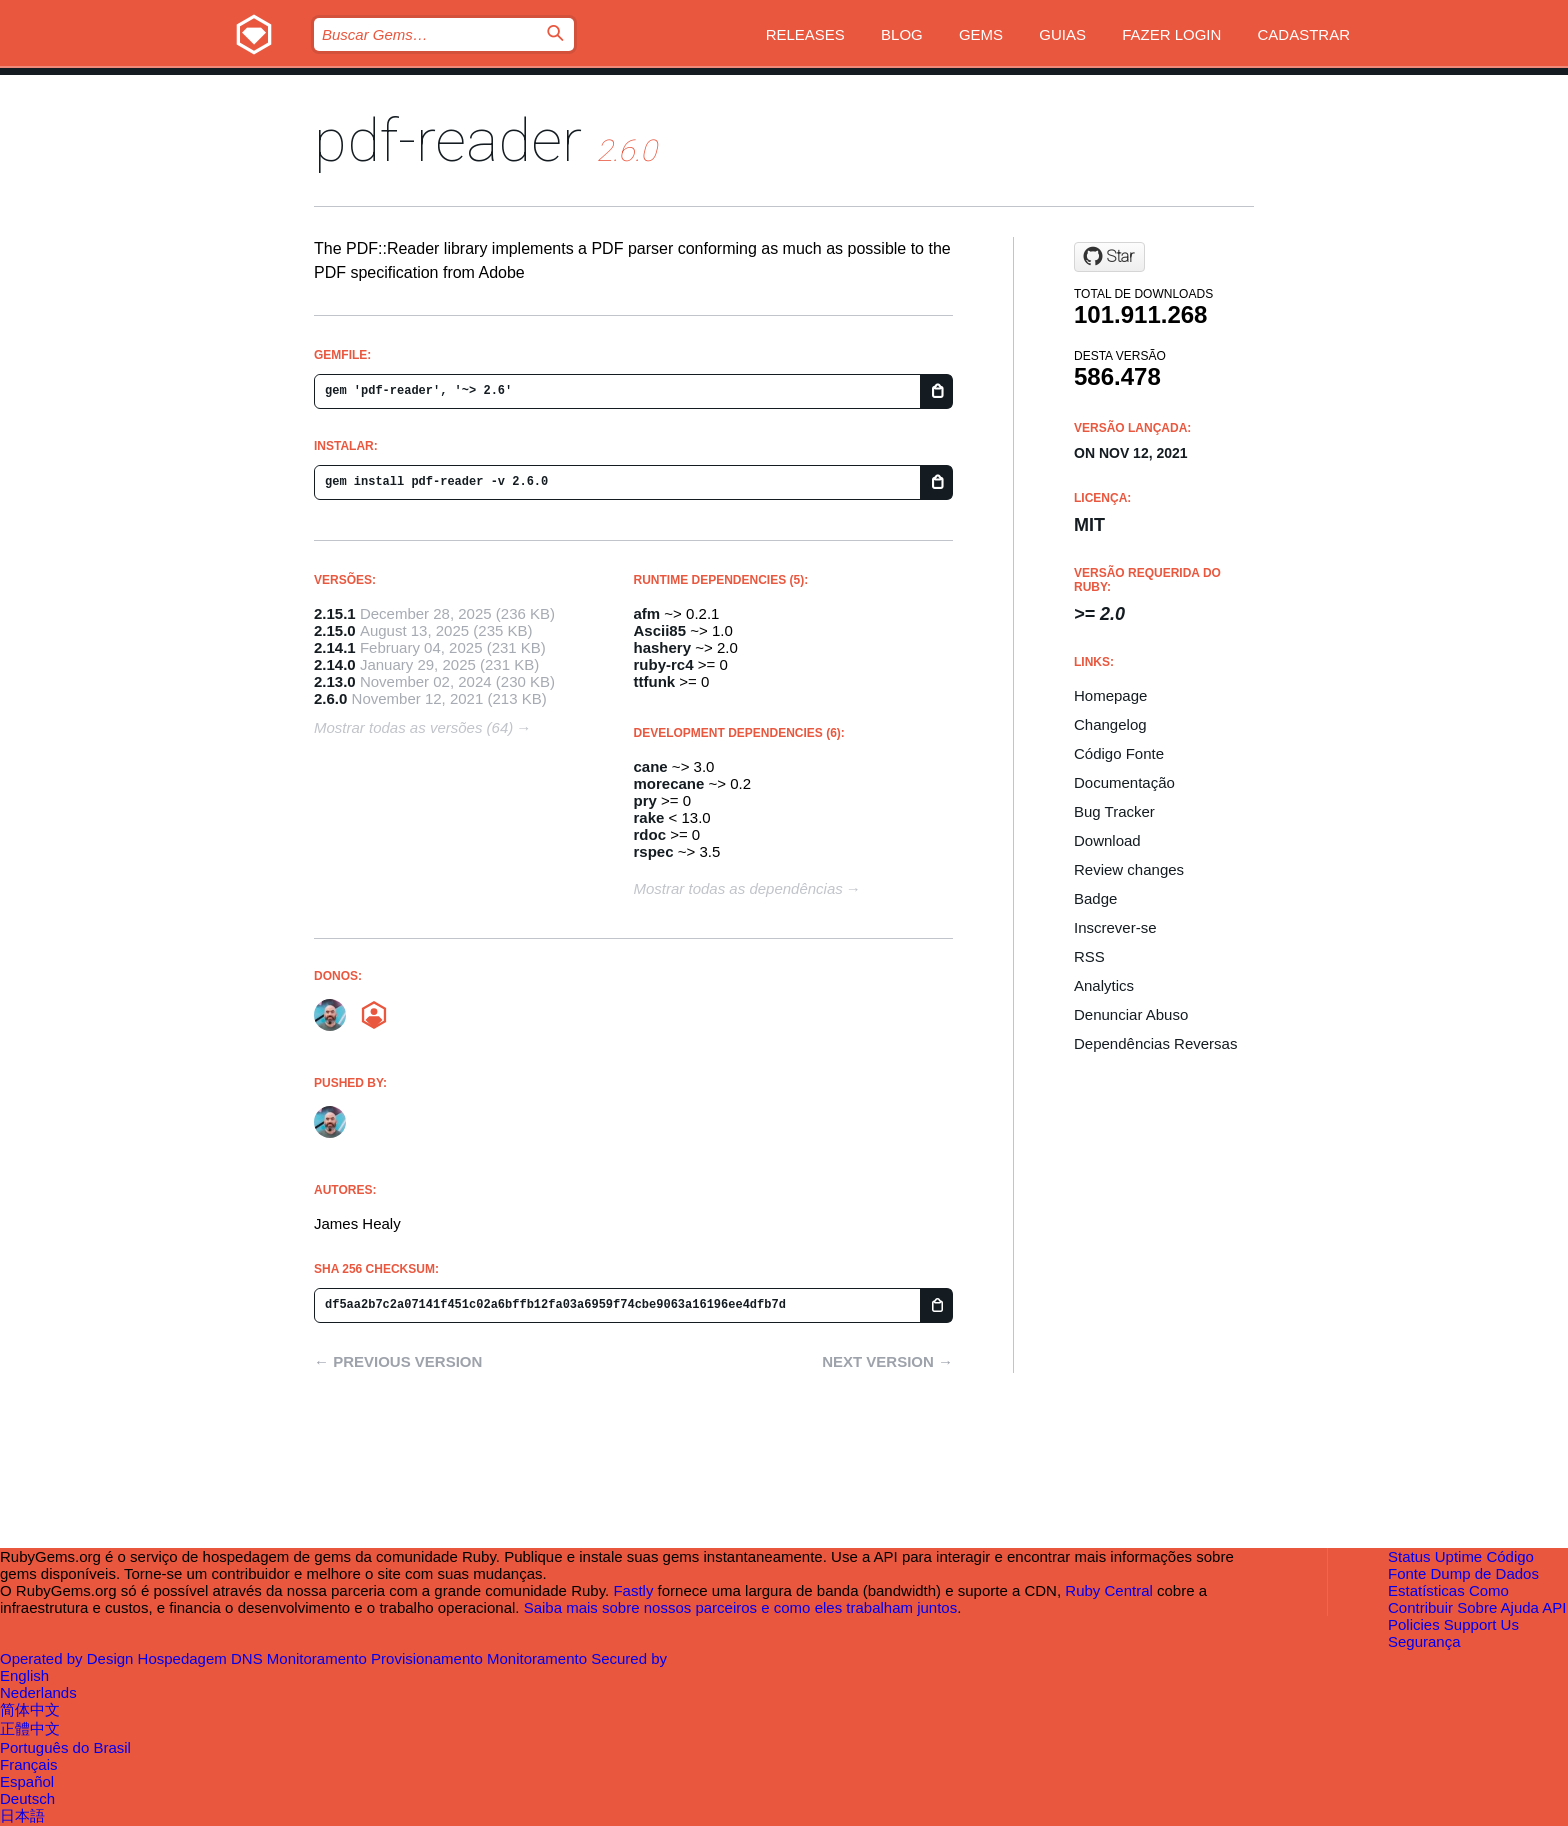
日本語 (22, 1815)
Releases (805, 34)
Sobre (1477, 1607)
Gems (981, 34)
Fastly (633, 1590)
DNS (249, 1658)
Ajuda (1520, 1607)
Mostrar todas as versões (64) (413, 727)
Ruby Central (1109, 1590)
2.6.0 (330, 698)
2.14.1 (335, 647)
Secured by (629, 1658)
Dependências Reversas (1155, 1043)
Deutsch (27, 1798)
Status (1409, 1556)
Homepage (1110, 695)
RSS (1089, 956)
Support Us (1481, 1624)
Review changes (1129, 869)
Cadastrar (1303, 34)
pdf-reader (448, 140)
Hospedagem (184, 1658)
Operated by (43, 1658)
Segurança (1424, 1641)
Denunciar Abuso (1131, 1014)
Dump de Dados (1485, 1573)
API (1554, 1607)
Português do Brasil (65, 1747)
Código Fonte (1119, 753)
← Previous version (398, 1361)
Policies (1414, 1624)
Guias (1062, 34)
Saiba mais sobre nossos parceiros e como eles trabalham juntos (741, 1607)
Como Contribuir (1448, 1599)
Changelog (1110, 724)
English (24, 1675)
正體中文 (30, 1728)
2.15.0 (335, 630)
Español (27, 1781)
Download (1107, 840)
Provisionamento (429, 1658)
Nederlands (38, 1692)
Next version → (887, 1361)
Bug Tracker (1114, 811)
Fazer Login (1171, 34)
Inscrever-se (1115, 927)
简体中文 (30, 1709)
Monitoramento (319, 1658)
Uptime (1459, 1556)
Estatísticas (1426, 1590)
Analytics (1104, 985)
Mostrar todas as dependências (738, 888)
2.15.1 (335, 613)
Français (29, 1764)
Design (112, 1658)
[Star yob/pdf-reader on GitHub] (1109, 257)
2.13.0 (335, 681)
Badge (1095, 898)
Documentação (1124, 782)
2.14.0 (335, 664)
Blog (902, 34)
